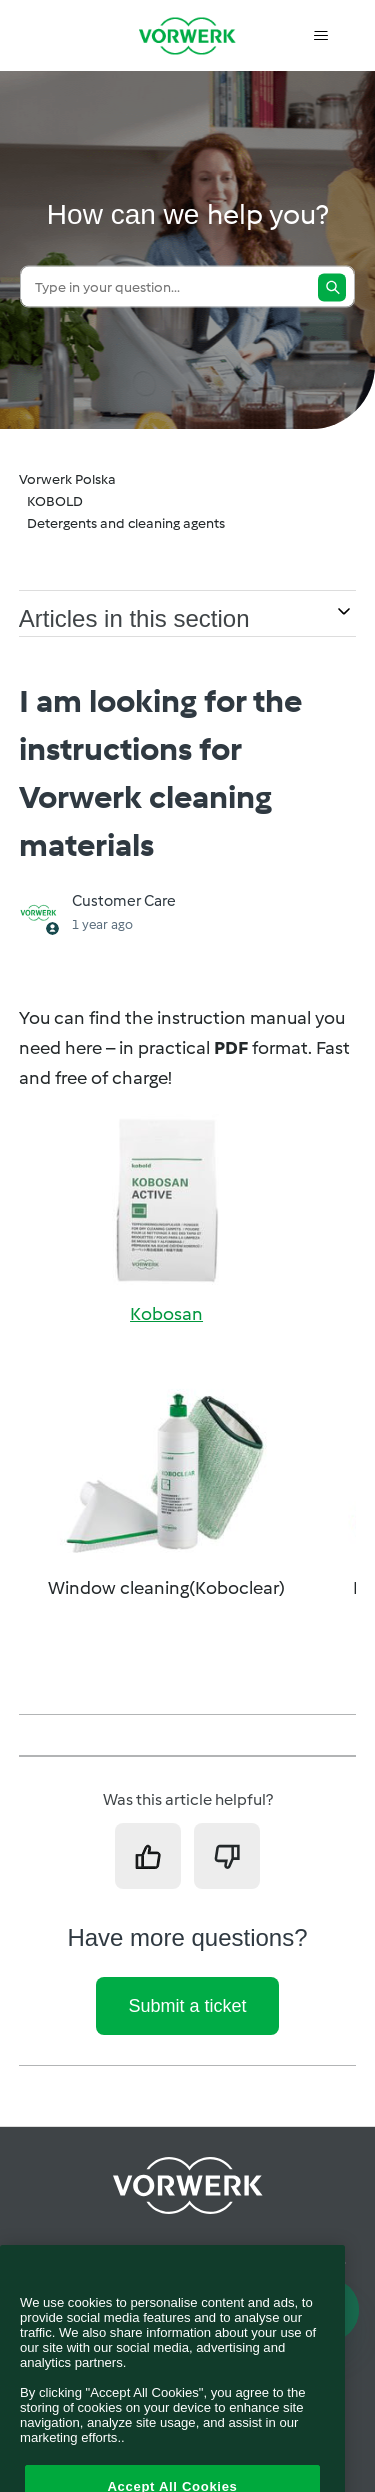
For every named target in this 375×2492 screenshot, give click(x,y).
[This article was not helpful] (227, 1856)
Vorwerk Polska (67, 479)
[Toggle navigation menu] (320, 36)
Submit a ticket (187, 2006)
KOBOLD (55, 501)
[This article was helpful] (148, 1856)
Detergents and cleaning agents (126, 523)
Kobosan (166, 1314)
